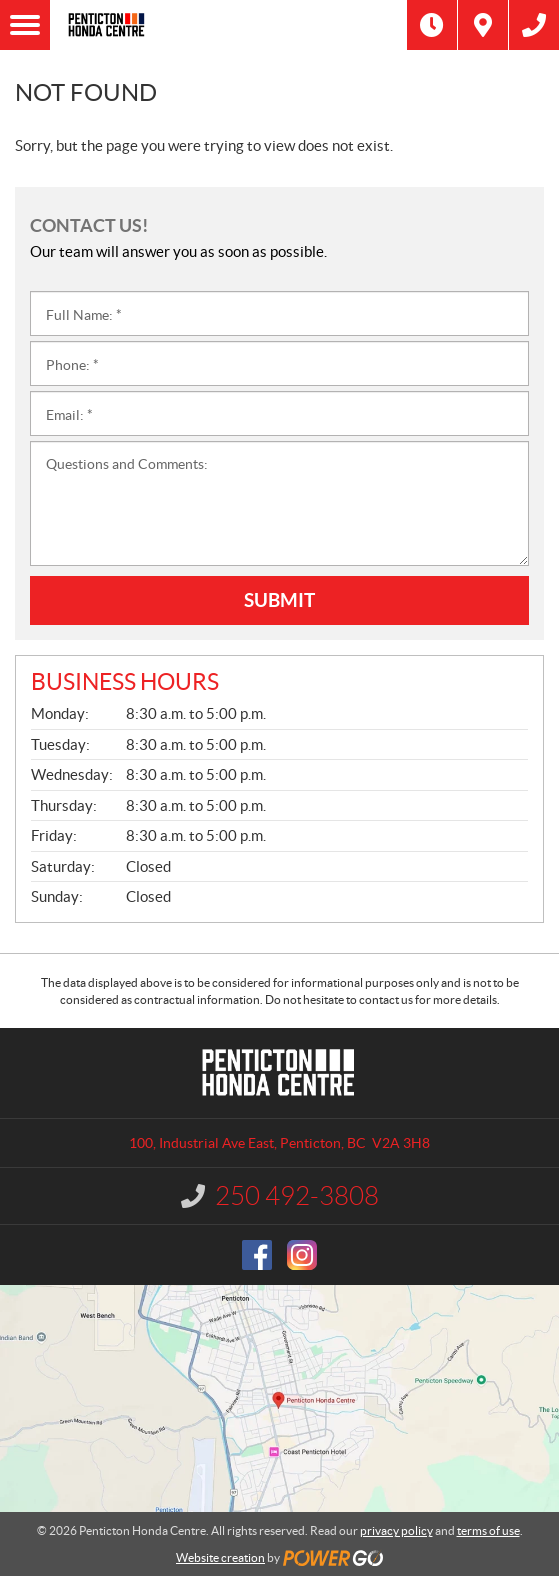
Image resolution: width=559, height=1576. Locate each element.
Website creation (220, 1557)
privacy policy (396, 1530)
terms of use (488, 1530)
